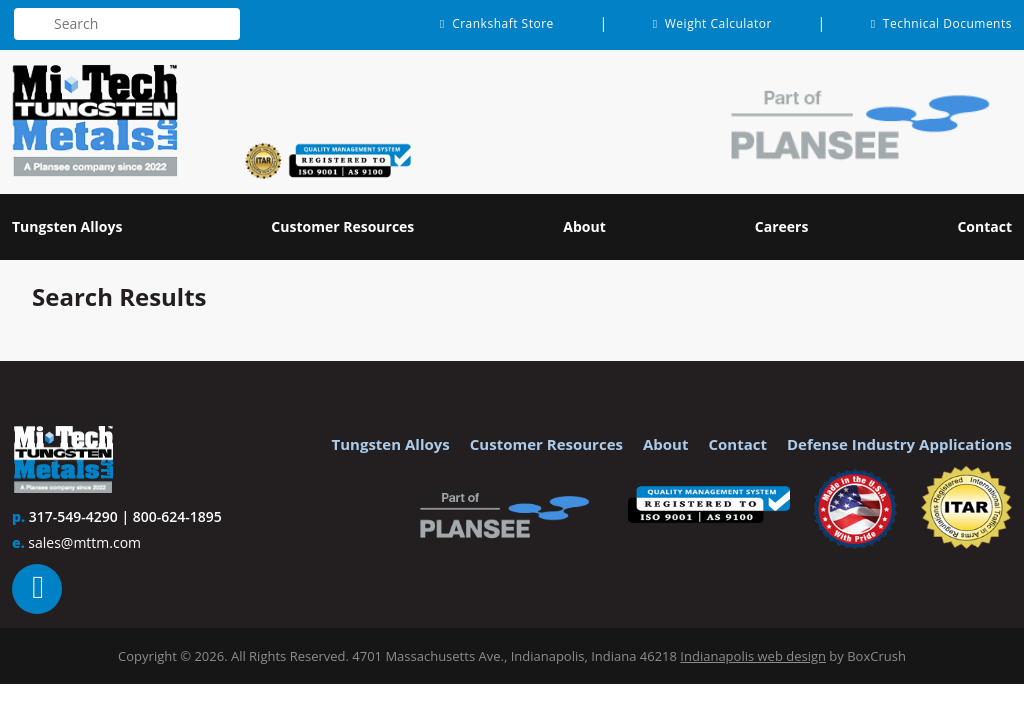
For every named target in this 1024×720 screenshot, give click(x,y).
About (666, 444)
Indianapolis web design (753, 656)
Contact (737, 444)
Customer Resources (546, 444)
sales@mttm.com (84, 542)
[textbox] (127, 24)
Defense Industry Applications (899, 444)
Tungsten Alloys (391, 444)
